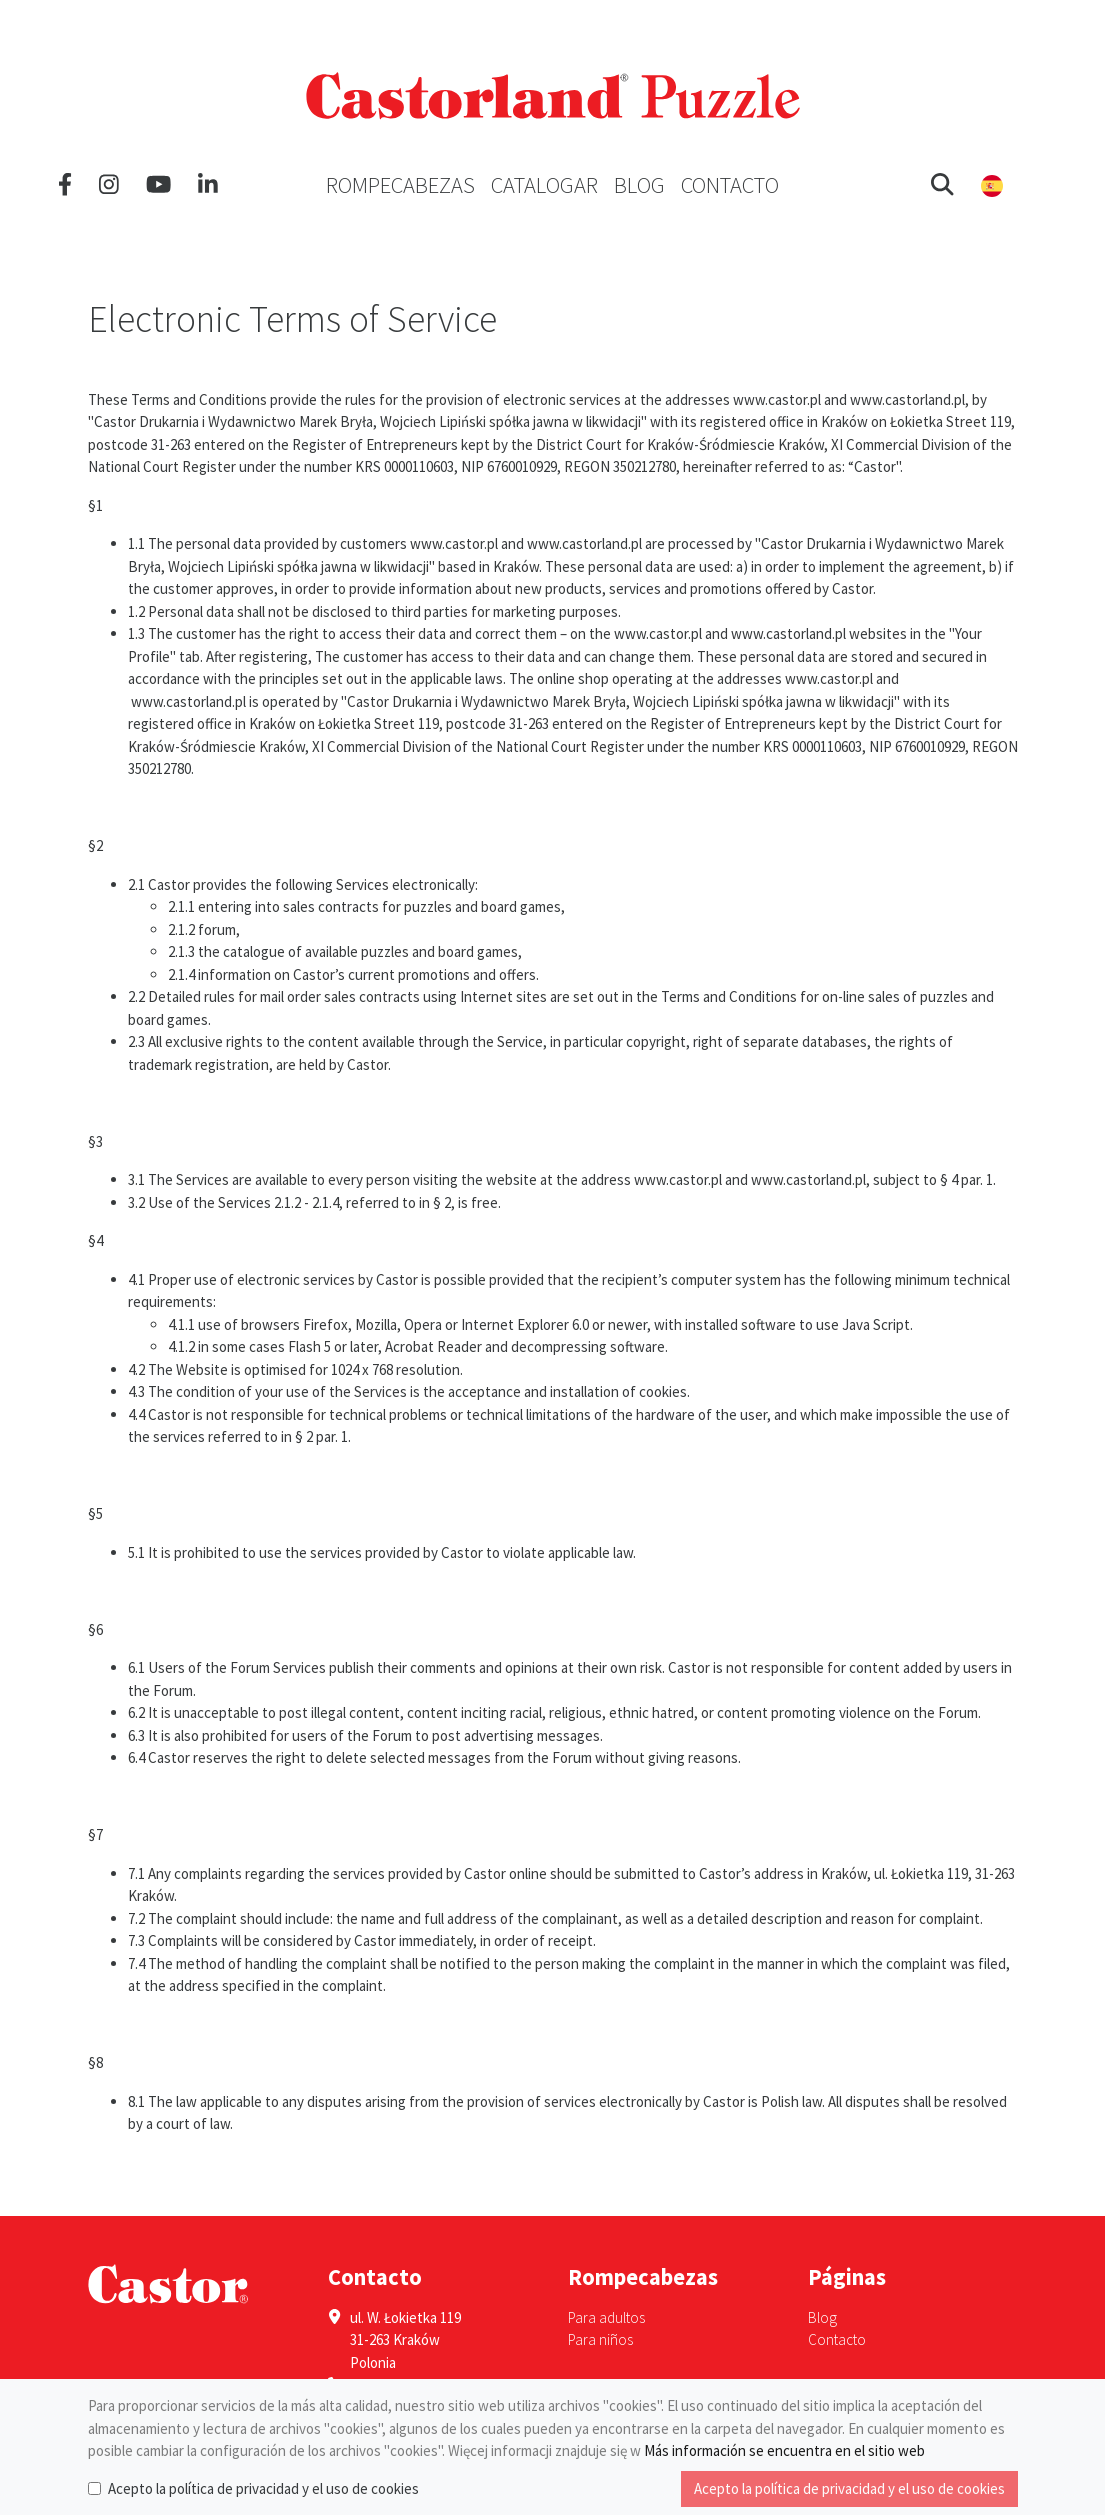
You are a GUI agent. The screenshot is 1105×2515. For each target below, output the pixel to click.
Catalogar (544, 185)
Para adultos (606, 2317)
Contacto (730, 185)
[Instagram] (109, 185)
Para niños (600, 2339)
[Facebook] (65, 185)
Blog (639, 185)
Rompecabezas (400, 185)
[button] (942, 185)
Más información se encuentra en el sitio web (784, 2450)
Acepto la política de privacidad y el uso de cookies (263, 2488)
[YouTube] (158, 185)
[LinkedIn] (208, 185)
